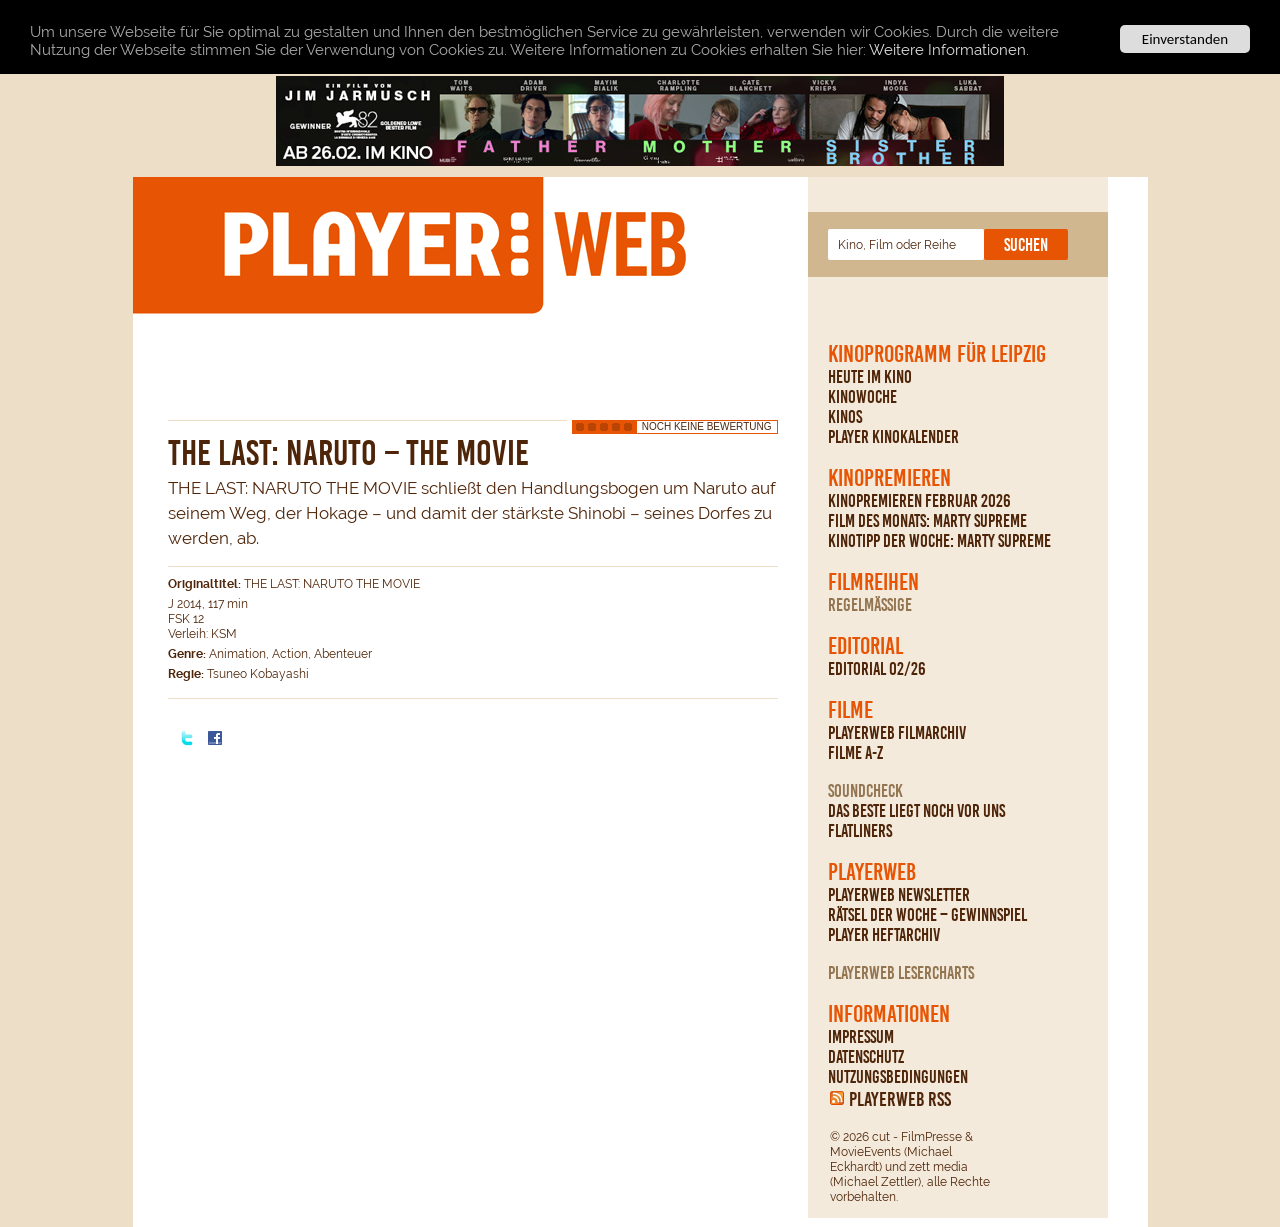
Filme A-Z (855, 753)
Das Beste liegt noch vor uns (916, 811)
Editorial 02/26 (877, 669)
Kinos (845, 417)
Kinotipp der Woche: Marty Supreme (939, 541)
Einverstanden (1185, 39)
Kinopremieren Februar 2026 (919, 501)
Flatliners (860, 831)
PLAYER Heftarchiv (884, 935)
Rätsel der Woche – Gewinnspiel (927, 915)
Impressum (861, 1037)
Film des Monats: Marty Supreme (927, 521)
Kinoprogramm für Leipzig (937, 354)
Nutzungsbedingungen (898, 1077)
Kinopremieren (889, 478)
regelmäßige (870, 605)
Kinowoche (862, 397)
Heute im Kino (870, 377)
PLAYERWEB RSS (900, 1099)
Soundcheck (865, 791)
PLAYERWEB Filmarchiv (897, 733)
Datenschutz (866, 1057)
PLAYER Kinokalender (893, 437)
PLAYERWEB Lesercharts (901, 973)
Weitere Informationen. (949, 49)
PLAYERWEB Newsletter (899, 895)
